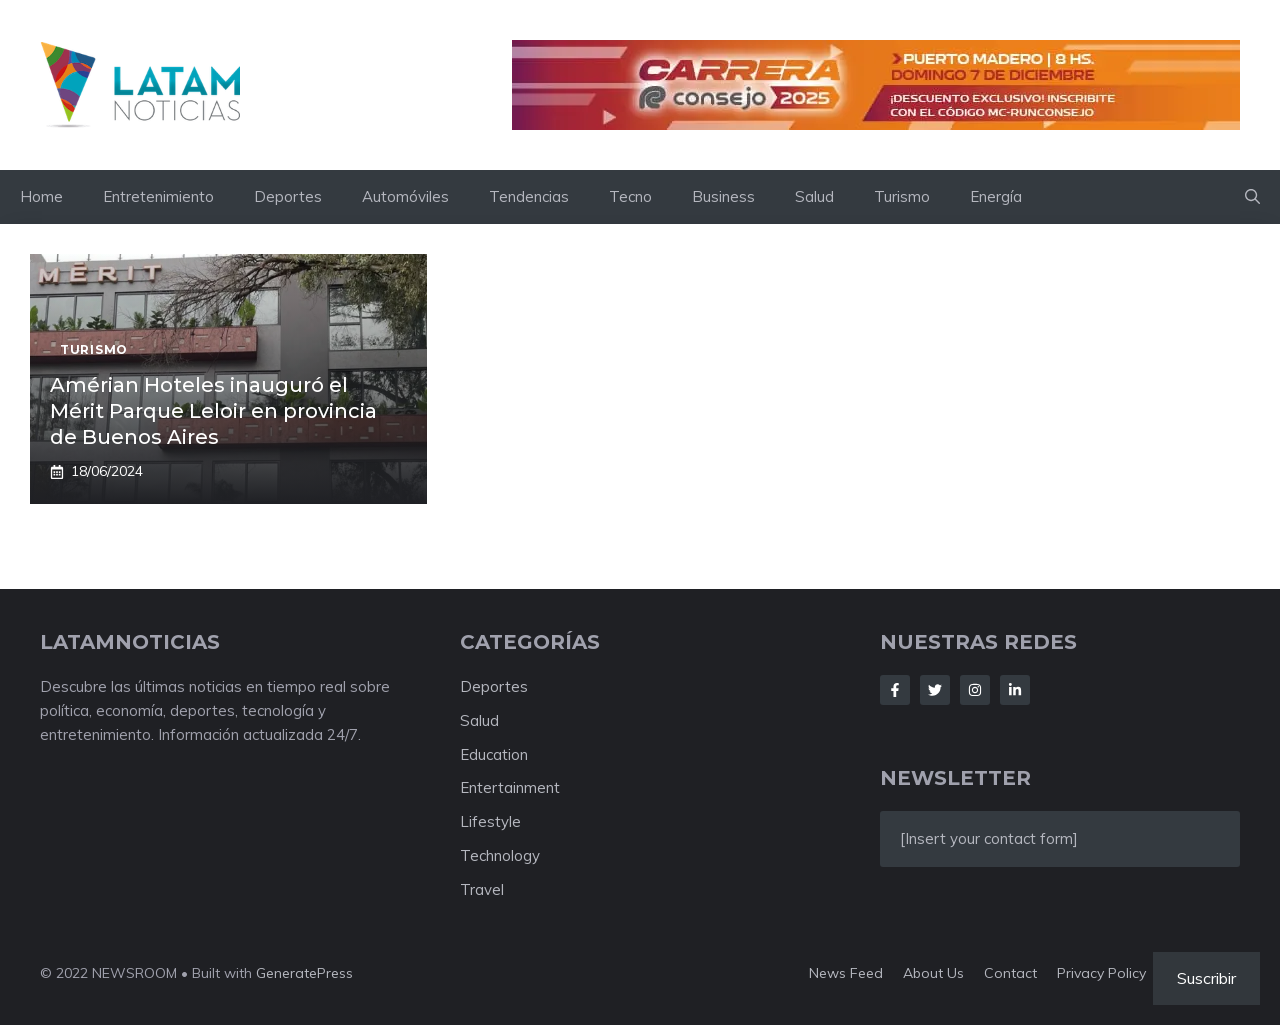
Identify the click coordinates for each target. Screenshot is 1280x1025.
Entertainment (510, 787)
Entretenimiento (158, 196)
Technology (500, 855)
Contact (1010, 973)
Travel (482, 889)
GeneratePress (304, 973)
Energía (996, 196)
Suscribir (1206, 978)
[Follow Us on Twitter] (935, 690)
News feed (846, 973)
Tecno (630, 196)
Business (723, 196)
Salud (814, 196)
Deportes (288, 196)
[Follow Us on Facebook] (895, 690)
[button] (1252, 197)
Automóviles (405, 196)
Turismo (902, 196)
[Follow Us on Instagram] (975, 690)
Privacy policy (1101, 973)
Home (41, 196)
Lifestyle (490, 821)
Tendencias (529, 196)
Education (494, 754)
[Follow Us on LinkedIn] (1015, 690)
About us (933, 973)
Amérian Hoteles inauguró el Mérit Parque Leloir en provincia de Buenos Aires (213, 411)
